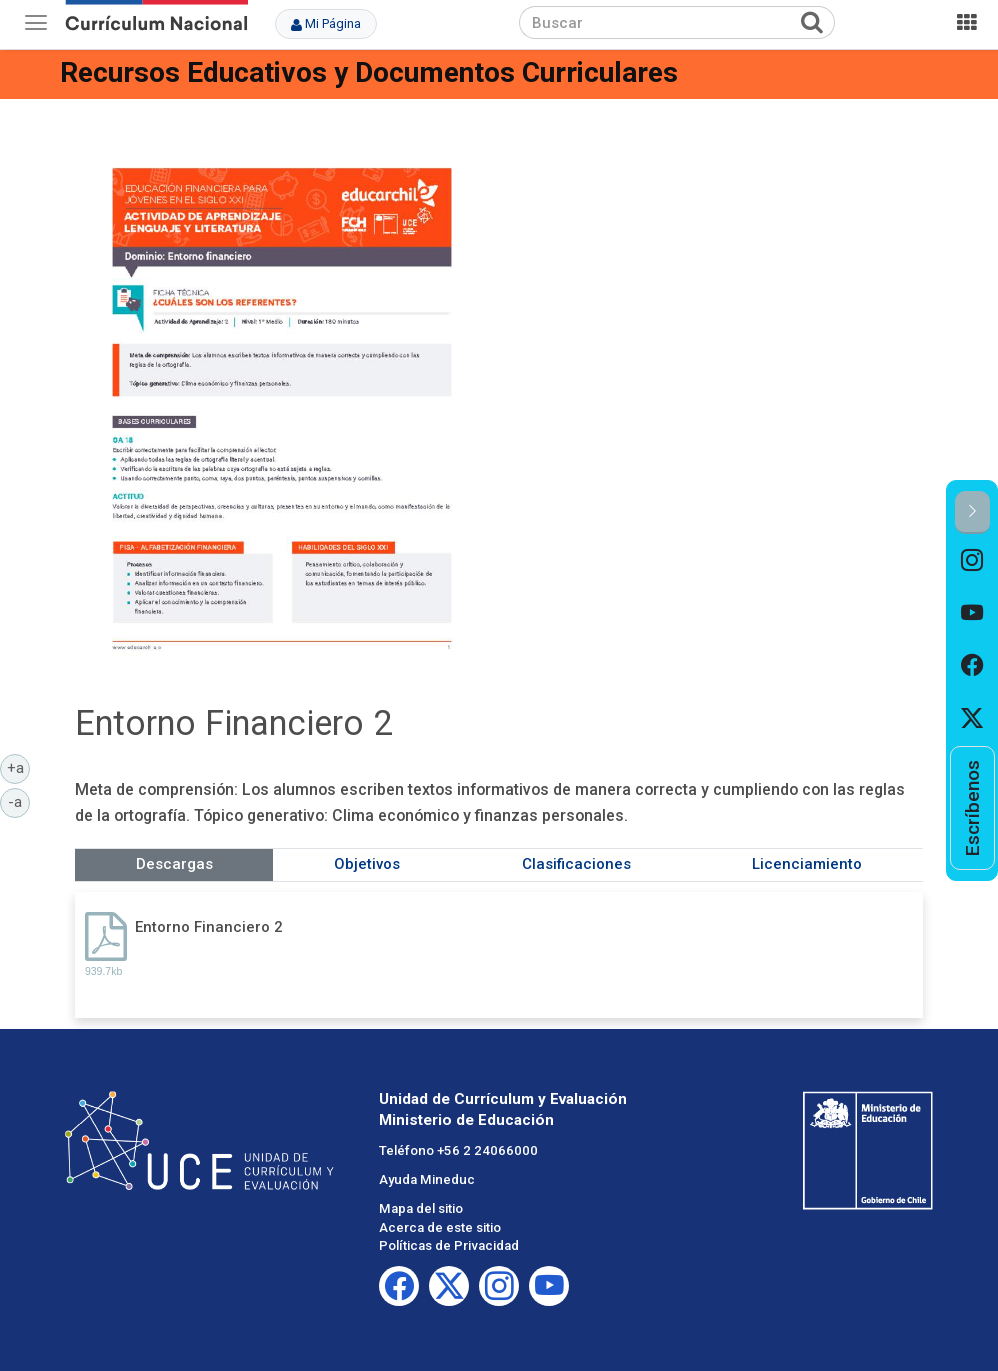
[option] (972, 560)
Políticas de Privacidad (449, 1245)
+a (19, 767)
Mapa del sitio (421, 1208)
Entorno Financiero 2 (209, 927)
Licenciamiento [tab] (807, 864)
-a (19, 801)
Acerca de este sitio (440, 1227)
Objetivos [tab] (367, 864)
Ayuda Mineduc (427, 1179)
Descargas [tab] (174, 864)
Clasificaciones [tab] (576, 864)
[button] (972, 512)
